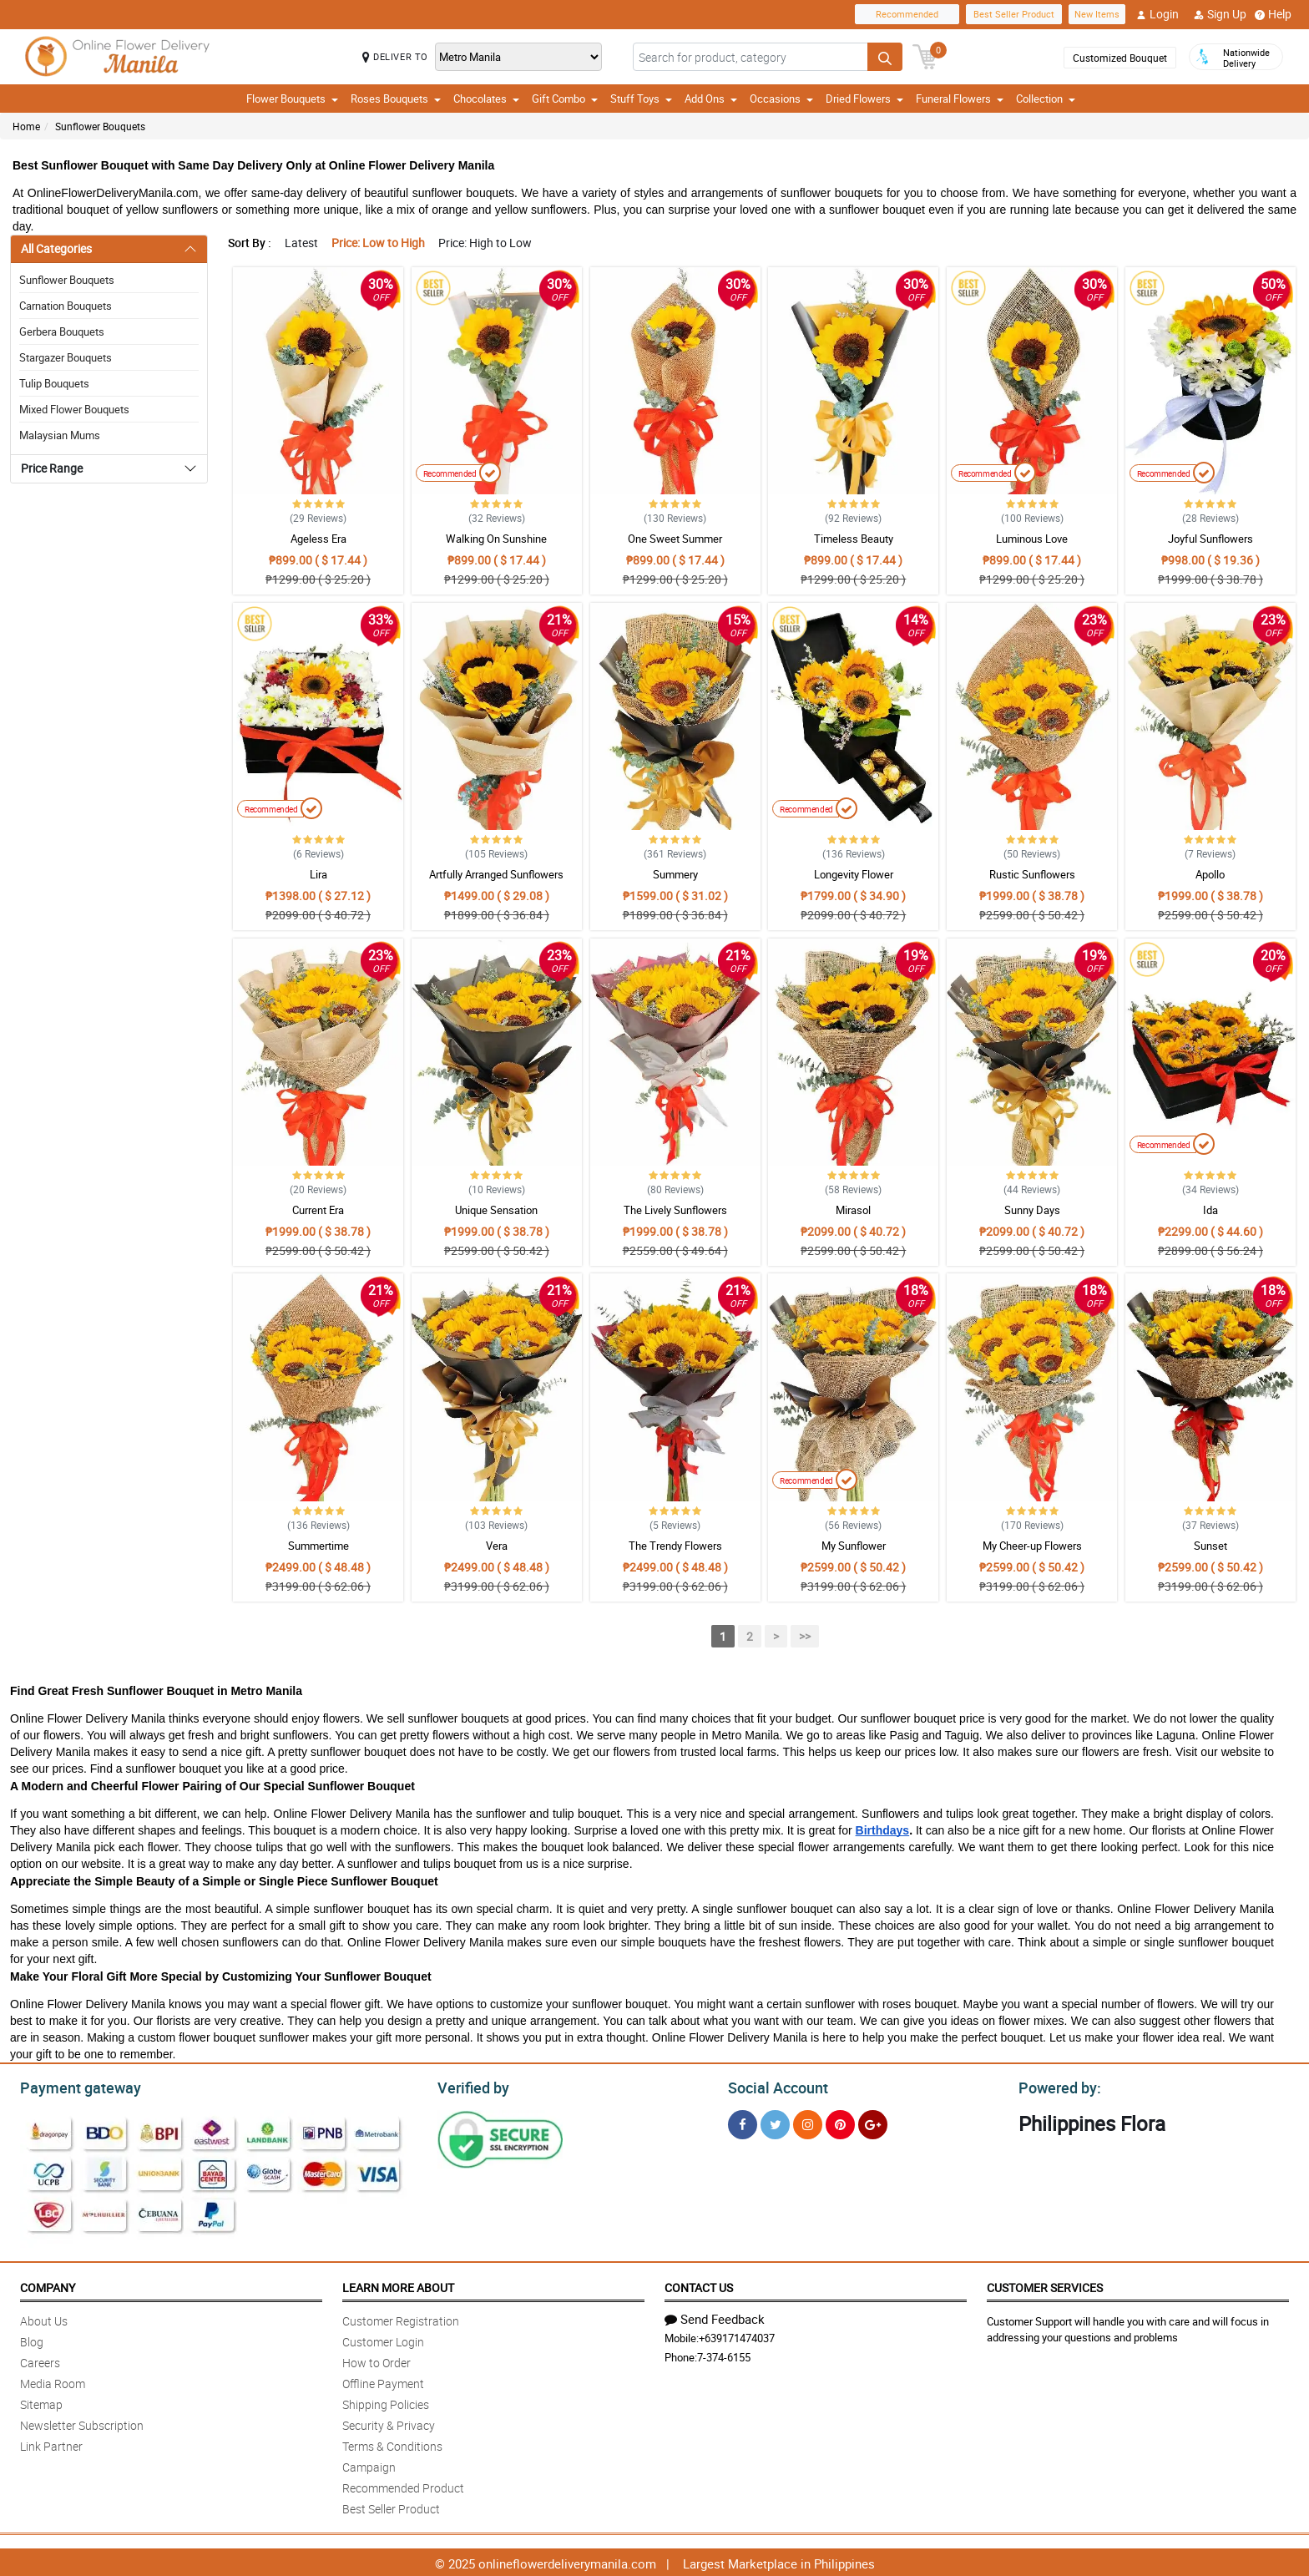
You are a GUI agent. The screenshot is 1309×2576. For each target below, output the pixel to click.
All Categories (56, 248)
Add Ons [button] (711, 98)
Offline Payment (383, 2381)
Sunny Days (1032, 1209)
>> (805, 1636)
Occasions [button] (781, 98)
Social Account (773, 2086)
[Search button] (884, 57)
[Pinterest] (840, 2122)
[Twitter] (775, 2122)
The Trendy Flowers (675, 1545)
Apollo (1210, 874)
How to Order (376, 2360)
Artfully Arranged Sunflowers (496, 874)
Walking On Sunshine (496, 538)
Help (1273, 14)
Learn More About (398, 2285)
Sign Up (1220, 14)
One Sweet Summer (675, 538)
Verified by (470, 2086)
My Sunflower (853, 1545)
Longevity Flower (853, 874)
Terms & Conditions (392, 2444)
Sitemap (41, 2402)
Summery (675, 874)
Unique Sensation (496, 1209)
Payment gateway (73, 2086)
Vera (497, 1545)
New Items (1096, 14)
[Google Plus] (872, 2122)
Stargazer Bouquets (65, 357)
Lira (318, 874)
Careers (40, 2360)
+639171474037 (737, 2335)
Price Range (52, 468)
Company (47, 2285)
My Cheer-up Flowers (1032, 1545)
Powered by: (1056, 2086)
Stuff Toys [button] (641, 98)
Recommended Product (403, 2485)
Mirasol (853, 1209)
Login (1157, 14)
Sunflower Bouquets (100, 126)
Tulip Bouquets (54, 383)
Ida (1210, 1209)
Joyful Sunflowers (1210, 538)
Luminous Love (1032, 538)
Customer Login (383, 2339)
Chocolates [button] (486, 98)
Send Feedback (715, 2316)
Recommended (907, 14)
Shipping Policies (385, 2402)
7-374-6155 (724, 2354)
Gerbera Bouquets (61, 331)
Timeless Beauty (853, 538)
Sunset (1210, 1545)
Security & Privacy (388, 2423)
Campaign (369, 2464)
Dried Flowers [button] (864, 98)
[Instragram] (807, 2122)
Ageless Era (318, 538)
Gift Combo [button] (565, 98)
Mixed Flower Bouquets (74, 409)
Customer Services (1045, 2285)
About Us (44, 2318)
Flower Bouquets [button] (292, 98)
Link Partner (51, 2444)
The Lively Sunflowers (675, 1209)
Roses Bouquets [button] (396, 98)
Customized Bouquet (1120, 57)
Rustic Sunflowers (1032, 874)
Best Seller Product (1013, 14)
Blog (31, 2339)
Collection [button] (1045, 98)
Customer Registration (400, 2318)
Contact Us (699, 2285)
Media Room (52, 2381)
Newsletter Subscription (82, 2423)
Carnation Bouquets (65, 305)
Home (26, 126)
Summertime (318, 1545)
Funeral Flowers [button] (959, 98)
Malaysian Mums (59, 435)
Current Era (318, 1209)
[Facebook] (742, 2122)
